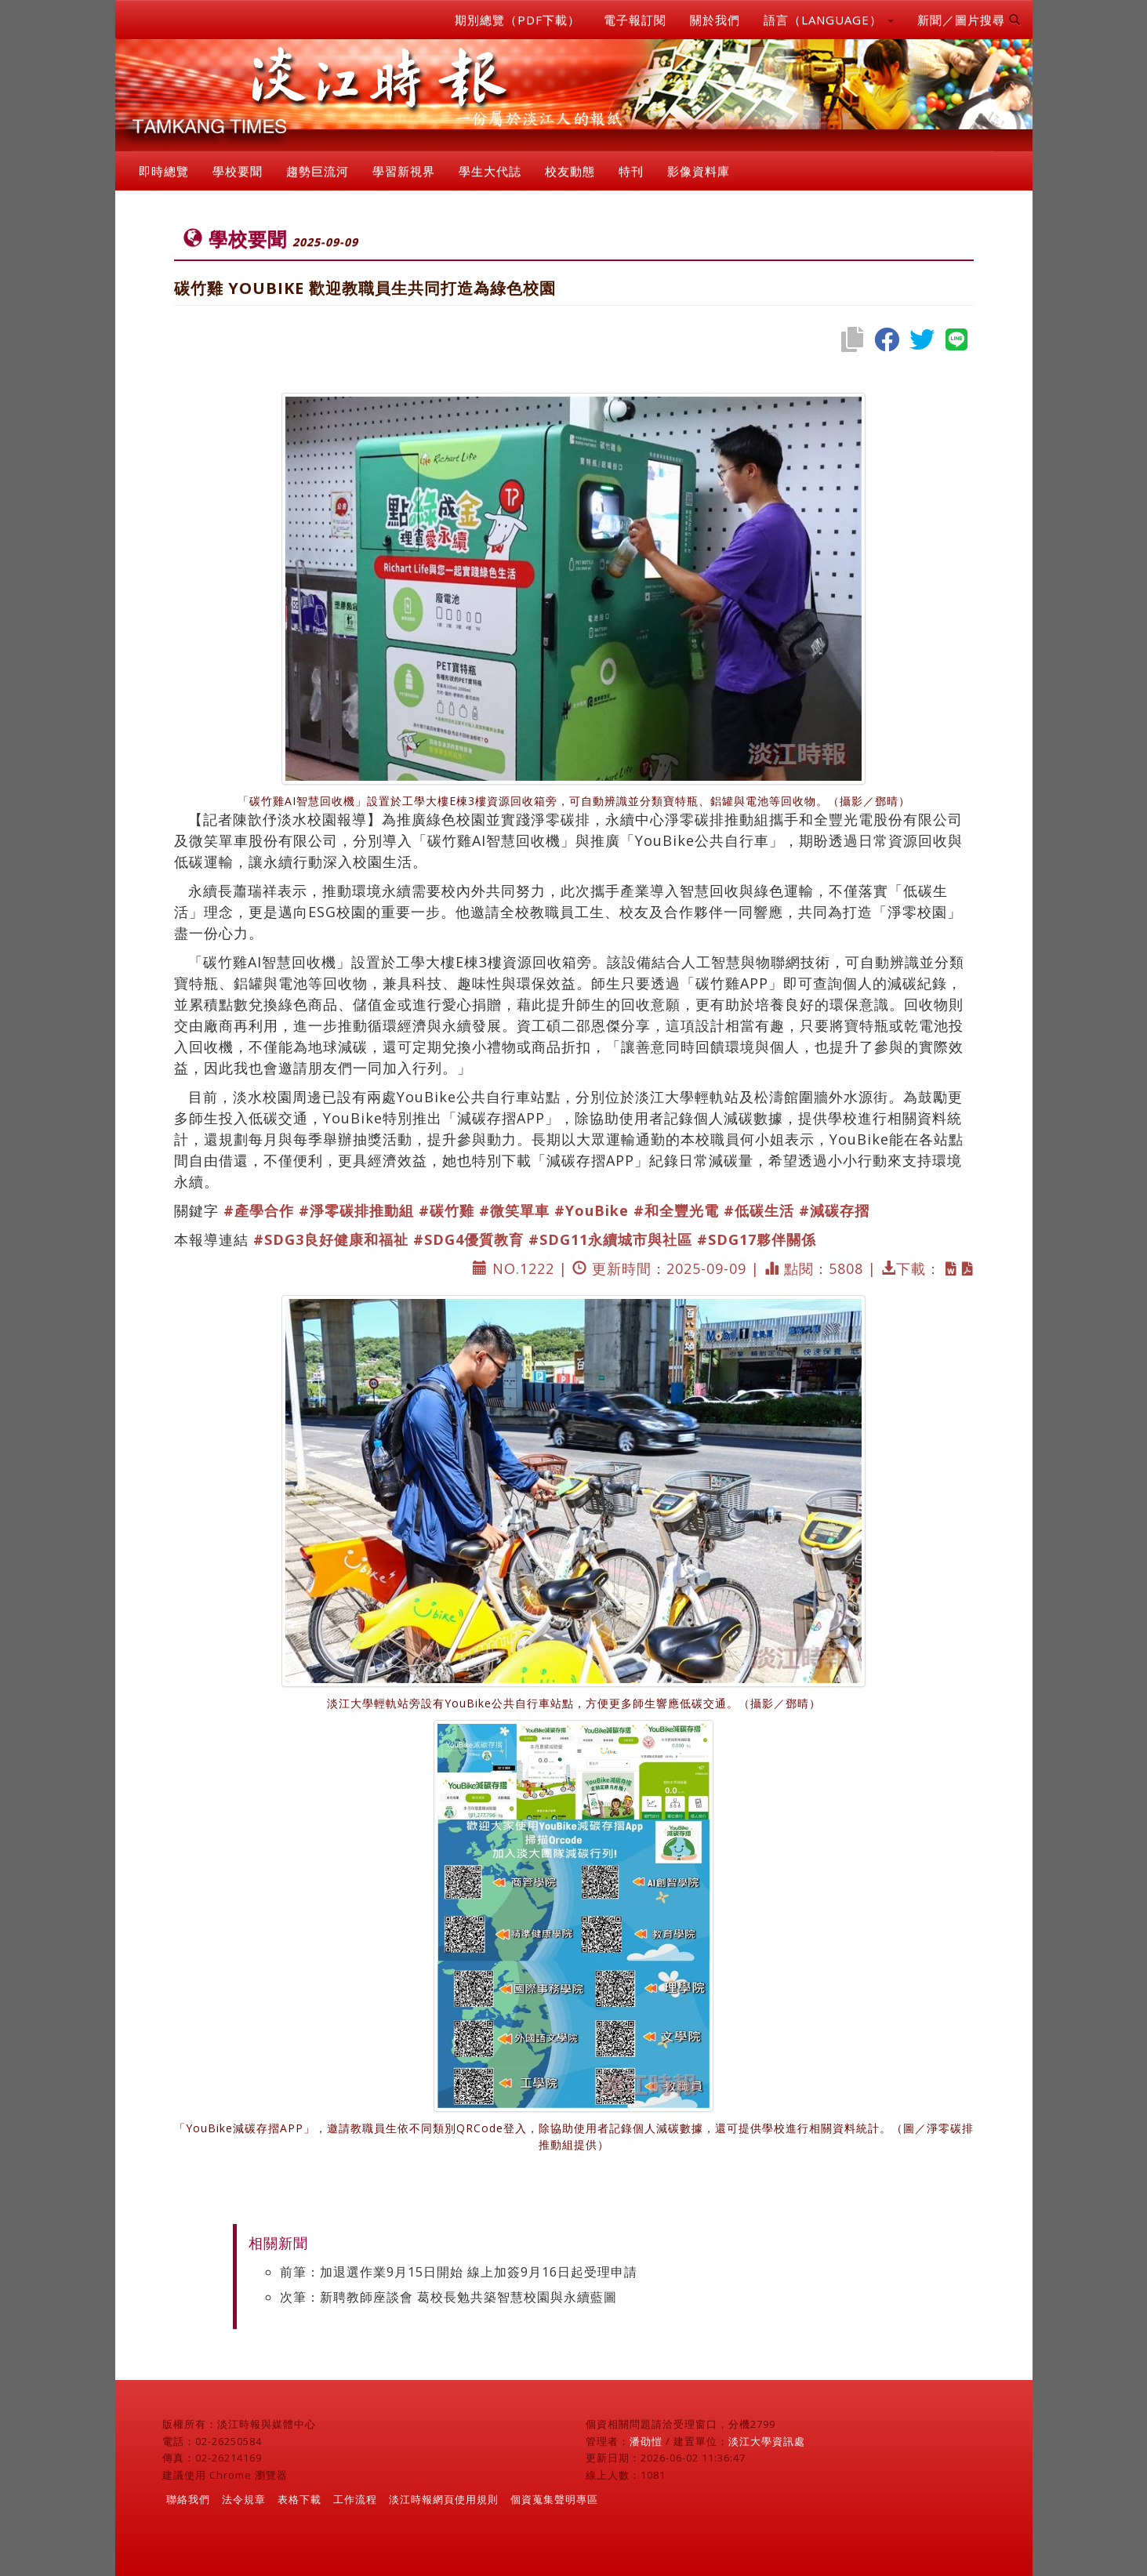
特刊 (631, 171)
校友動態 (570, 171)
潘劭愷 (646, 2441)
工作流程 (355, 2499)
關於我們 (715, 19)
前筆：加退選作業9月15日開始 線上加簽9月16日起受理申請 (458, 2271)
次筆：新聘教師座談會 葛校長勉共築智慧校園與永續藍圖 (448, 2297)
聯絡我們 (188, 2499)
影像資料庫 (698, 171)
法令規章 (244, 2499)
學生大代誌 (490, 171)
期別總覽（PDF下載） (517, 19)
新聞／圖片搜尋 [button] (969, 19)
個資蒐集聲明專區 (554, 2499)
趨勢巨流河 (317, 171)
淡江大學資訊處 (766, 2441)
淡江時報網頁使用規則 (444, 2499)
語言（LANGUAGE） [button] (829, 19)
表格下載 (299, 2499)
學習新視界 (403, 171)
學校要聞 (237, 171)
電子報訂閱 (635, 19)
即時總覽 (164, 171)
